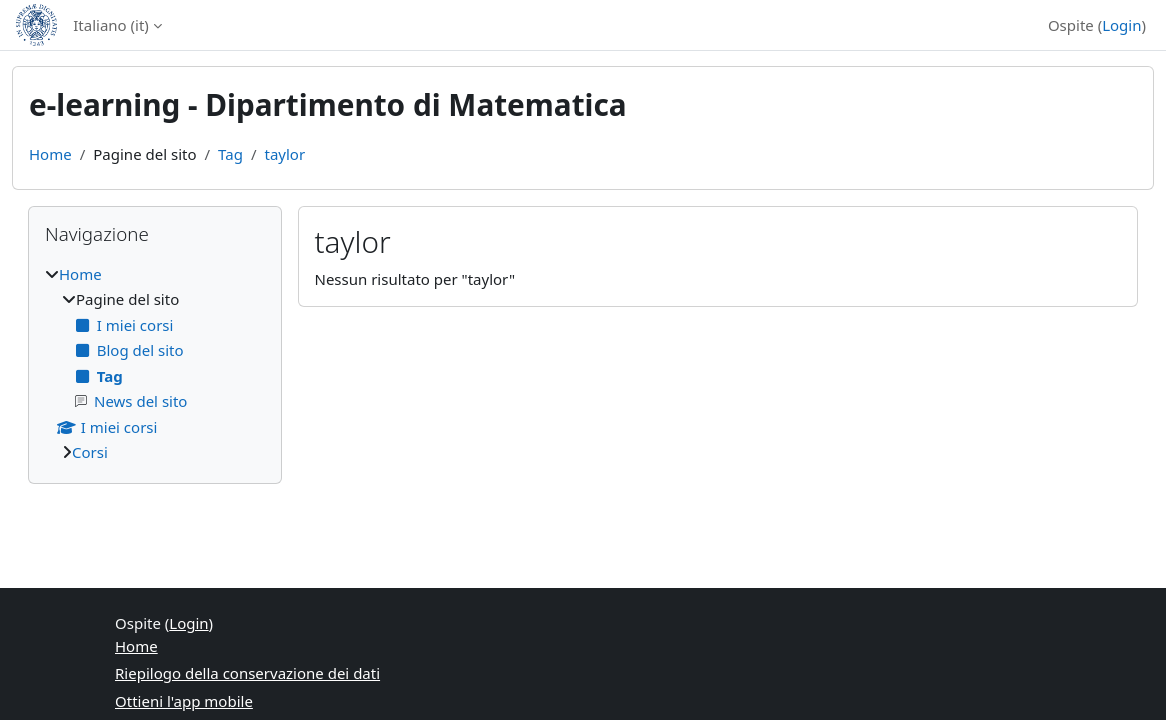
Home (50, 154)
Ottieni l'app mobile (184, 701)
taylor (284, 154)
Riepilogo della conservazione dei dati (247, 673)
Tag (230, 154)
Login (1121, 25)
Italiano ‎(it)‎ (111, 25)
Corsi (90, 452)
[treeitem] (155, 363)
